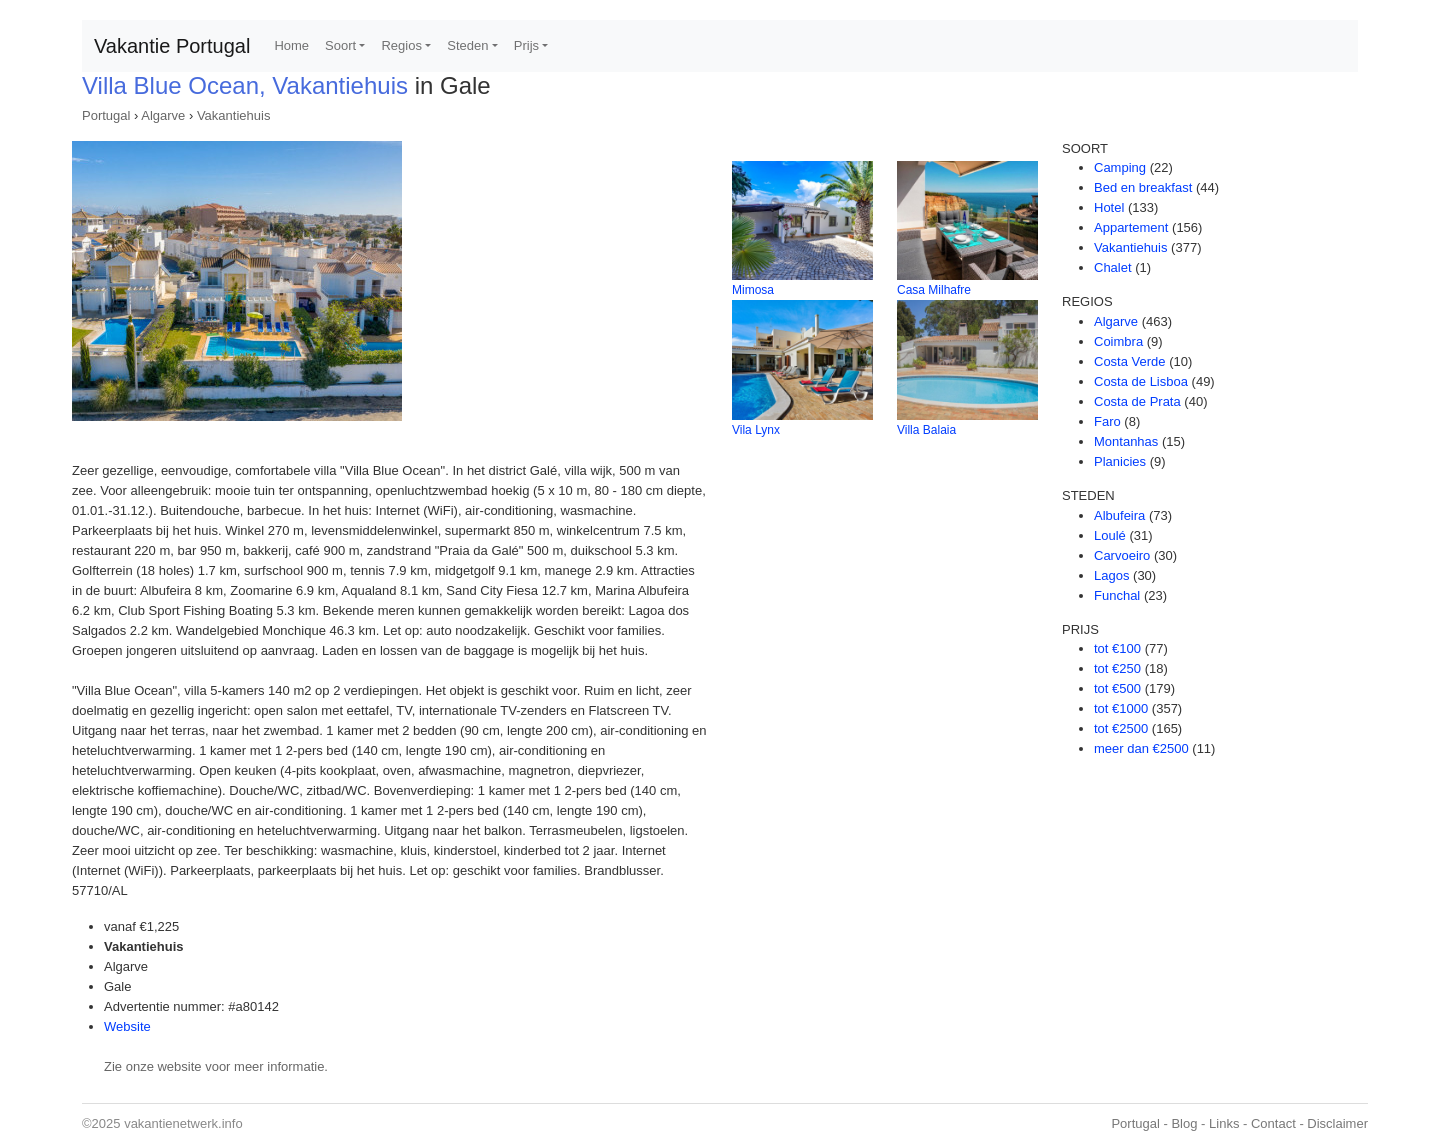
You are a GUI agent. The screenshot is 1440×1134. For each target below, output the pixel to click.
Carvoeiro (1122, 555)
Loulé (1110, 535)
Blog (1184, 1123)
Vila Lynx (756, 430)
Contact (1273, 1123)
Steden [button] (467, 45)
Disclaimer (1337, 1123)
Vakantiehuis (233, 115)
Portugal (106, 115)
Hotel (1109, 207)
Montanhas (1126, 441)
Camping (1120, 167)
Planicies (1120, 461)
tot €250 (1117, 668)
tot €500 (1117, 688)
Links (1224, 1123)
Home (291, 45)
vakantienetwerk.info (183, 1123)
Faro (1107, 421)
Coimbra (1118, 341)
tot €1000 (1121, 708)
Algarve (163, 115)
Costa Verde (1130, 361)
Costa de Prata (1137, 401)
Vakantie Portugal (172, 46)
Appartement (1131, 227)
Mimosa (753, 290)
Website (127, 1026)
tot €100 (1117, 648)
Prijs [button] (526, 45)
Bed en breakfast (1143, 187)
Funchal (1117, 595)
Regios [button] (401, 45)
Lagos (1111, 575)
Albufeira (1119, 515)
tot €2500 (1121, 728)
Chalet (1113, 267)
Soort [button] (340, 45)
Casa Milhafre (934, 290)
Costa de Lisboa (1141, 381)
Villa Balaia (926, 430)
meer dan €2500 (1141, 748)
